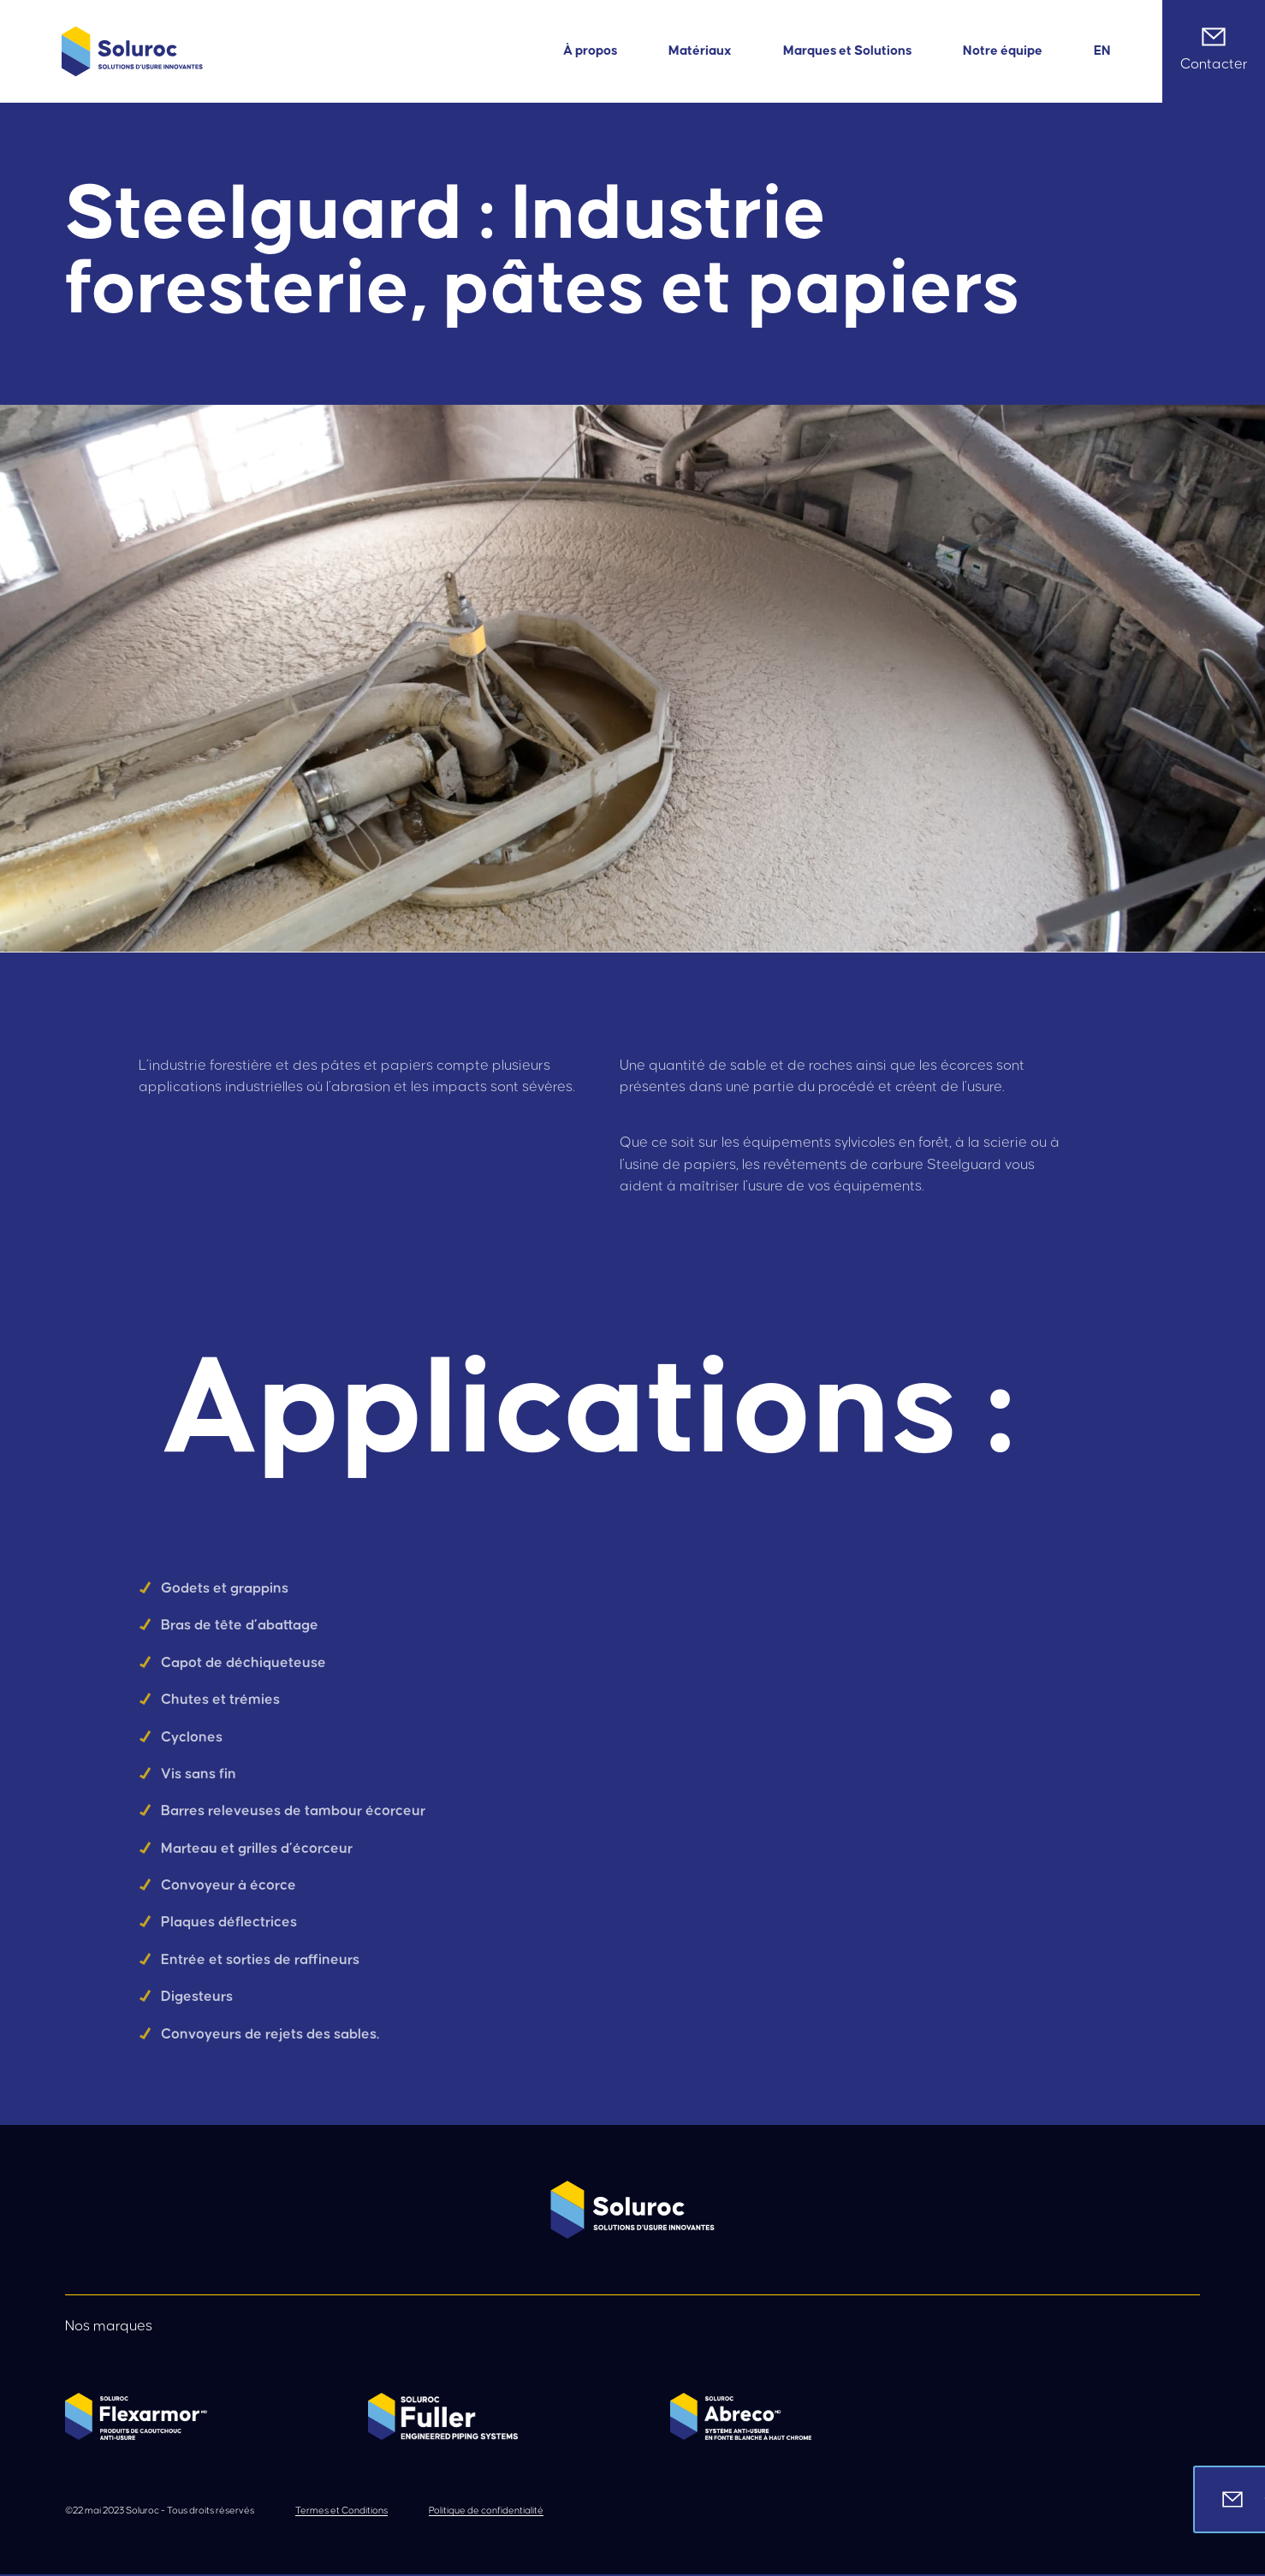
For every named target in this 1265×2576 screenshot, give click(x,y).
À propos (590, 51)
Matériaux (700, 51)
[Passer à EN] (1102, 51)
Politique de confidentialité (486, 2510)
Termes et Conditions (341, 2510)
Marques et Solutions (847, 51)
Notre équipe (1002, 51)
